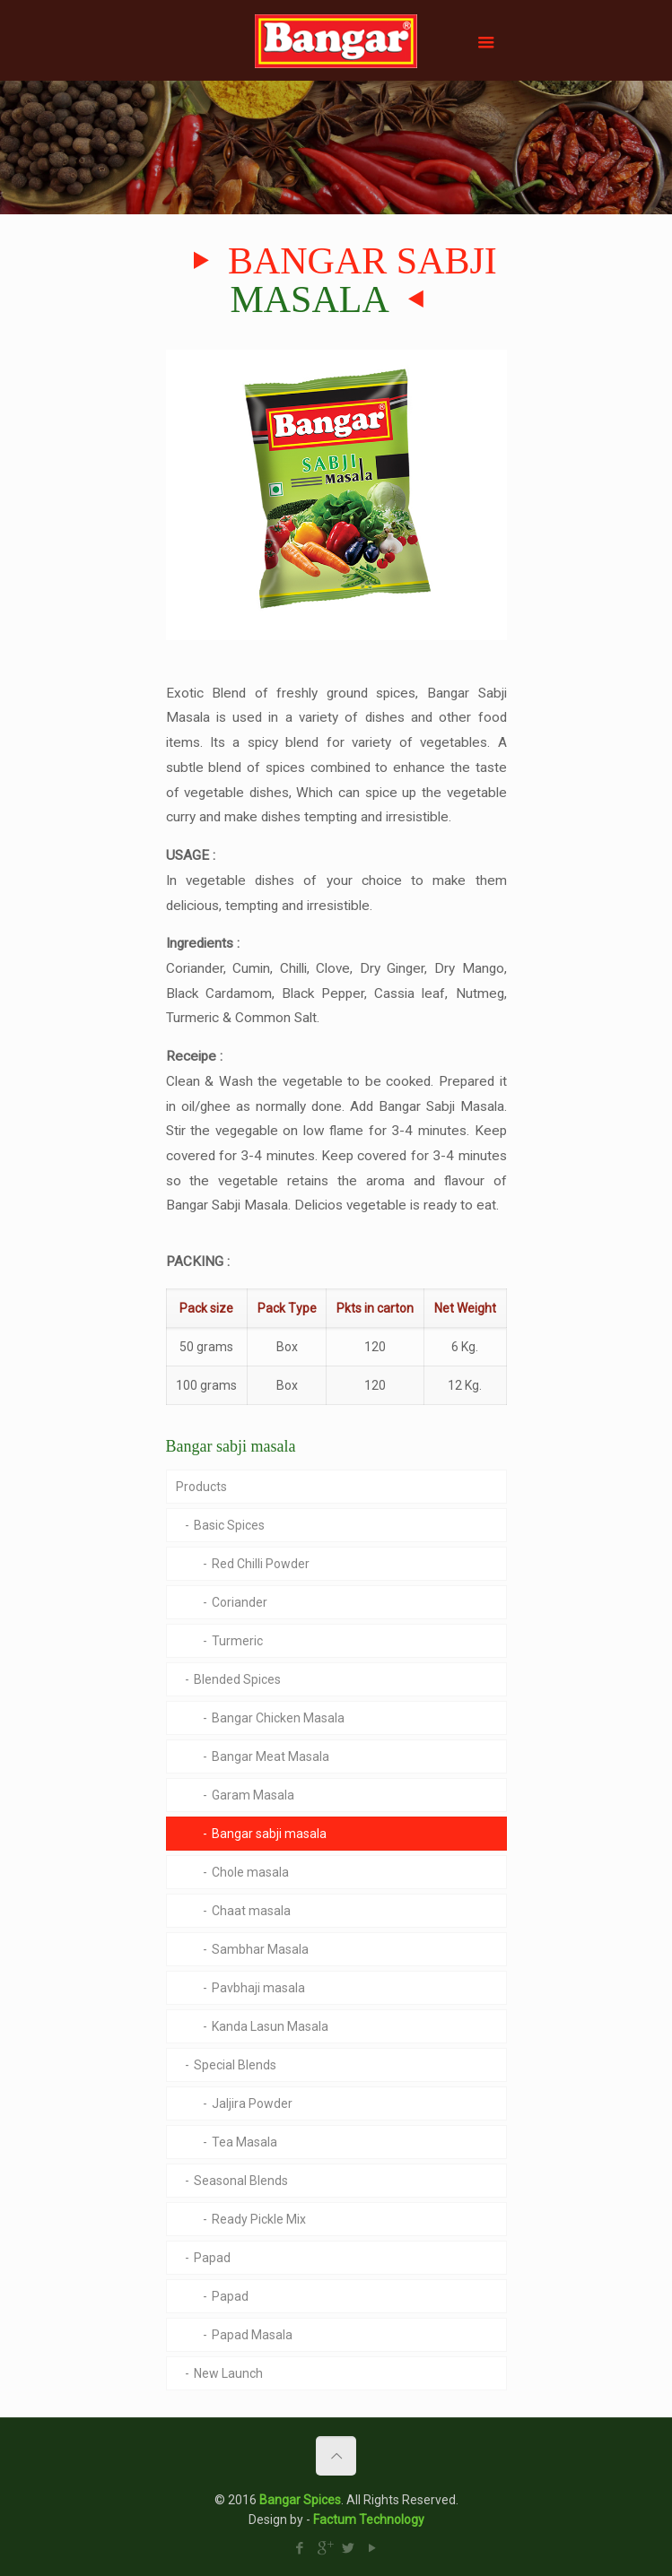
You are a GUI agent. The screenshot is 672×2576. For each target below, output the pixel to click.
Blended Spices (237, 1679)
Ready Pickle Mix (259, 2219)
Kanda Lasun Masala (270, 2026)
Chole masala (250, 1872)
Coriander (239, 1602)
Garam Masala (253, 1795)
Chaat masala (251, 1911)
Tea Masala (244, 2142)
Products (201, 1486)
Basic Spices (229, 1525)
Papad (212, 2258)
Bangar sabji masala (269, 1833)
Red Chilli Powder (261, 1564)
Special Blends (235, 2065)
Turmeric (237, 1641)
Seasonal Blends (241, 2180)
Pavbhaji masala (258, 1988)
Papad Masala (252, 2335)
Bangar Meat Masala (270, 1756)
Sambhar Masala (260, 1949)
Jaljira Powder (252, 2103)
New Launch (228, 2373)
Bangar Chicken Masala (278, 1718)
